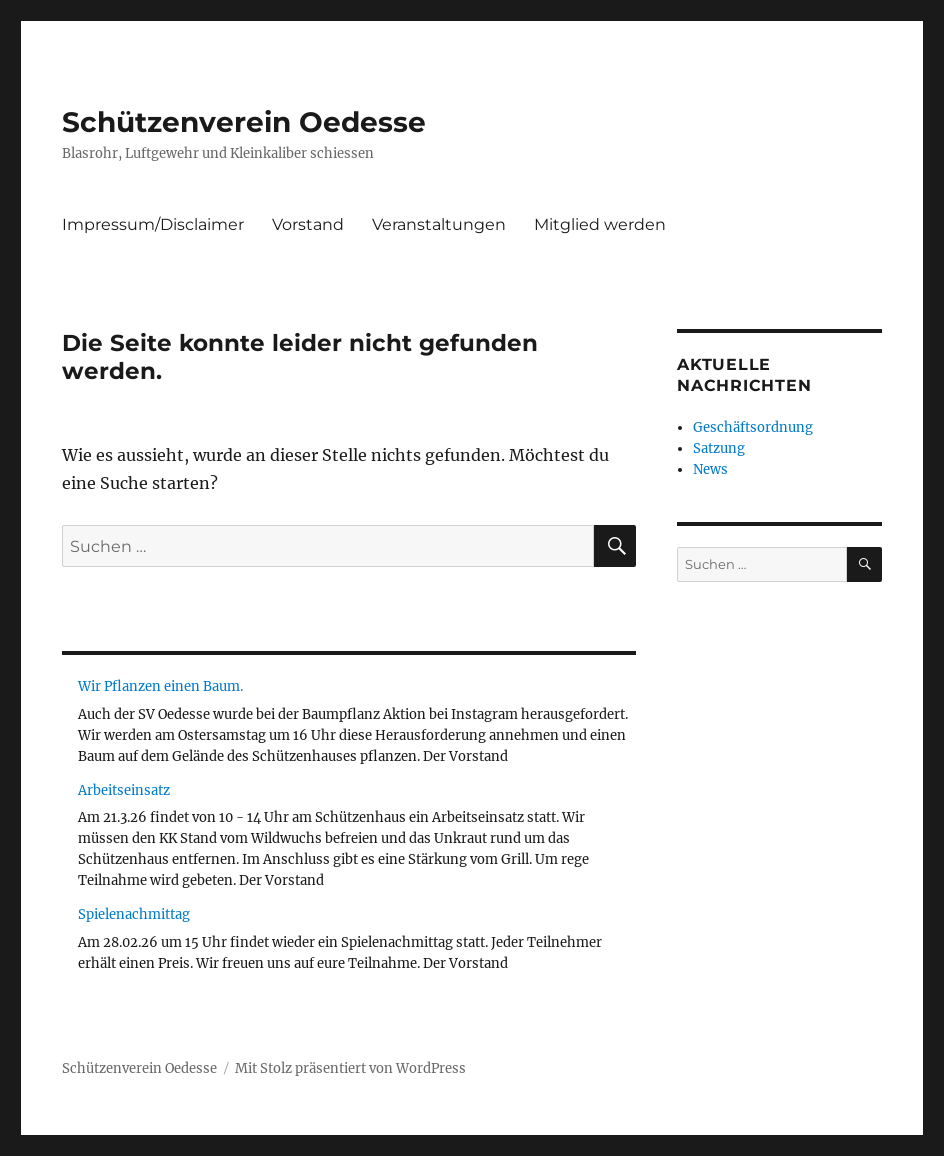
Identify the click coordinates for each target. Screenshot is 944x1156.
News (710, 469)
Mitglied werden (600, 224)
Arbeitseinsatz (124, 790)
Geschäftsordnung (753, 427)
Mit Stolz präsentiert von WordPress (350, 1068)
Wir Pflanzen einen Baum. (160, 686)
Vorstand (308, 224)
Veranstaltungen (439, 224)
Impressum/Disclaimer (153, 224)
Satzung (719, 448)
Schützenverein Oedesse (244, 122)
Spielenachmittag (134, 914)
